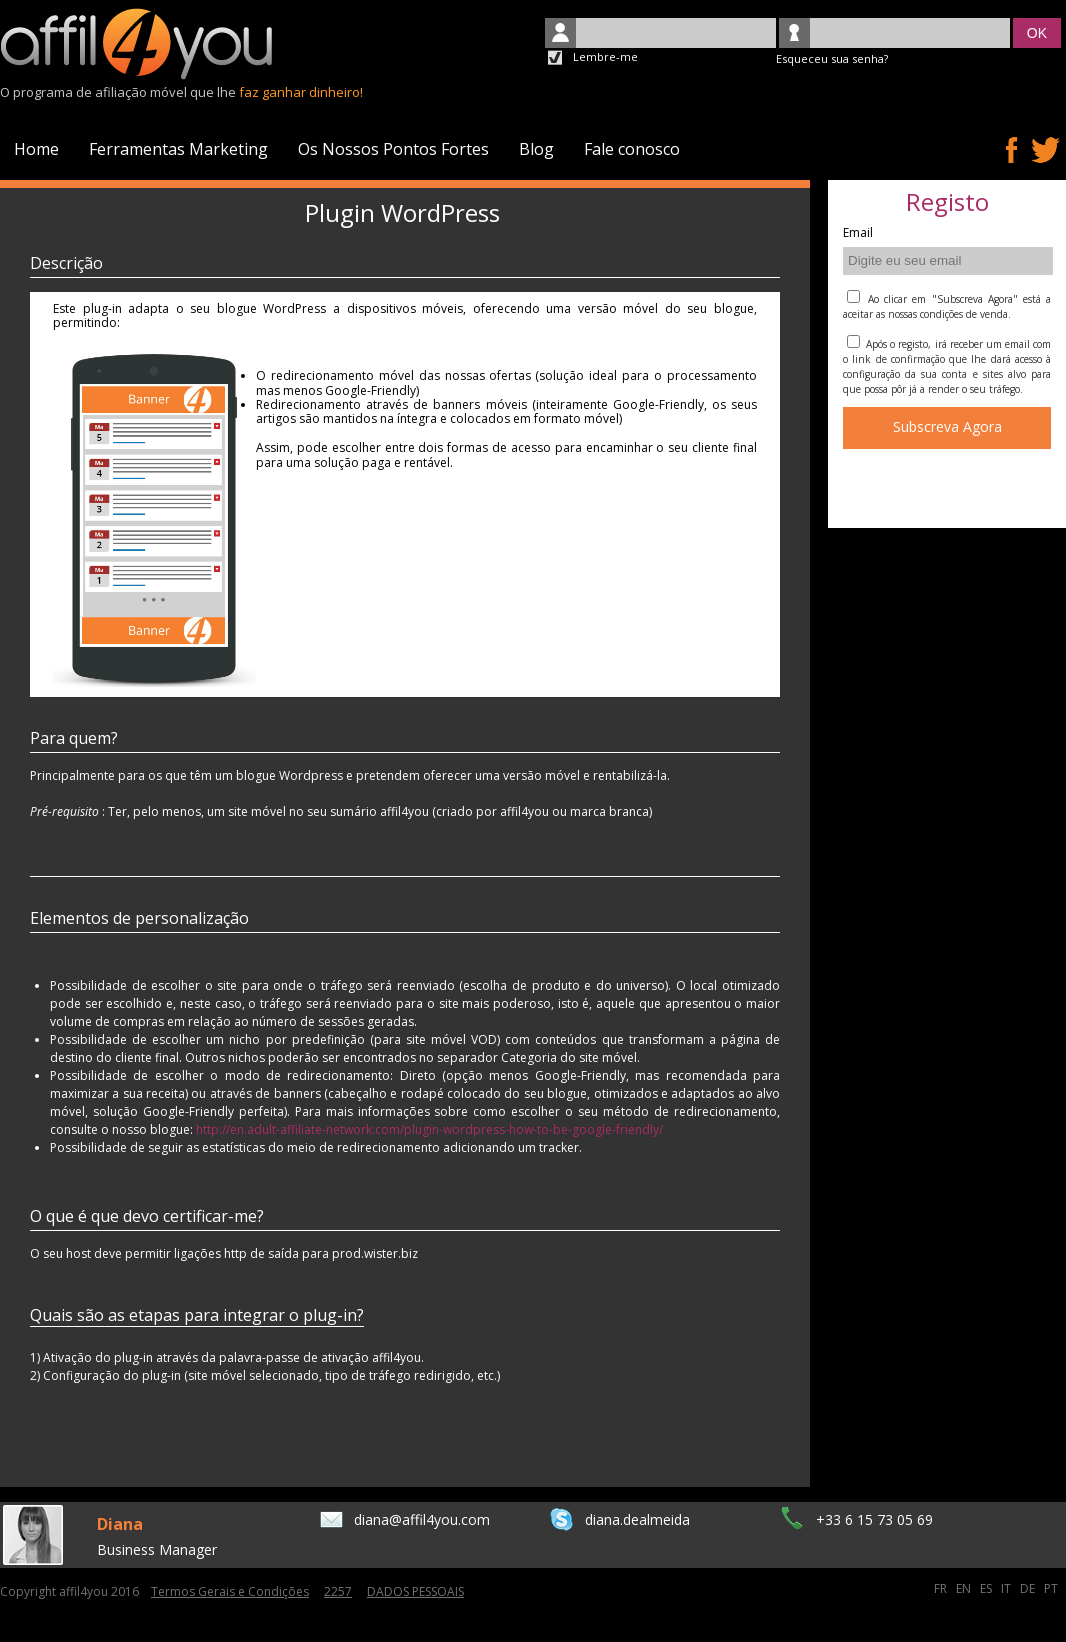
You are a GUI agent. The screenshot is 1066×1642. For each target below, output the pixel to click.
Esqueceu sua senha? (832, 58)
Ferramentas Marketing (178, 149)
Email (858, 233)
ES (987, 1588)
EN (965, 1588)
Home (36, 149)
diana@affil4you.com (422, 1519)
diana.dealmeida (637, 1519)
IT (1007, 1588)
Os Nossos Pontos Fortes (393, 149)
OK (1037, 33)
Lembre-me (605, 56)
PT (1051, 1588)
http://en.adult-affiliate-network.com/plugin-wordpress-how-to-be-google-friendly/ (429, 1129)
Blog (536, 149)
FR (942, 1588)
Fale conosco (632, 149)
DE (1029, 1588)
